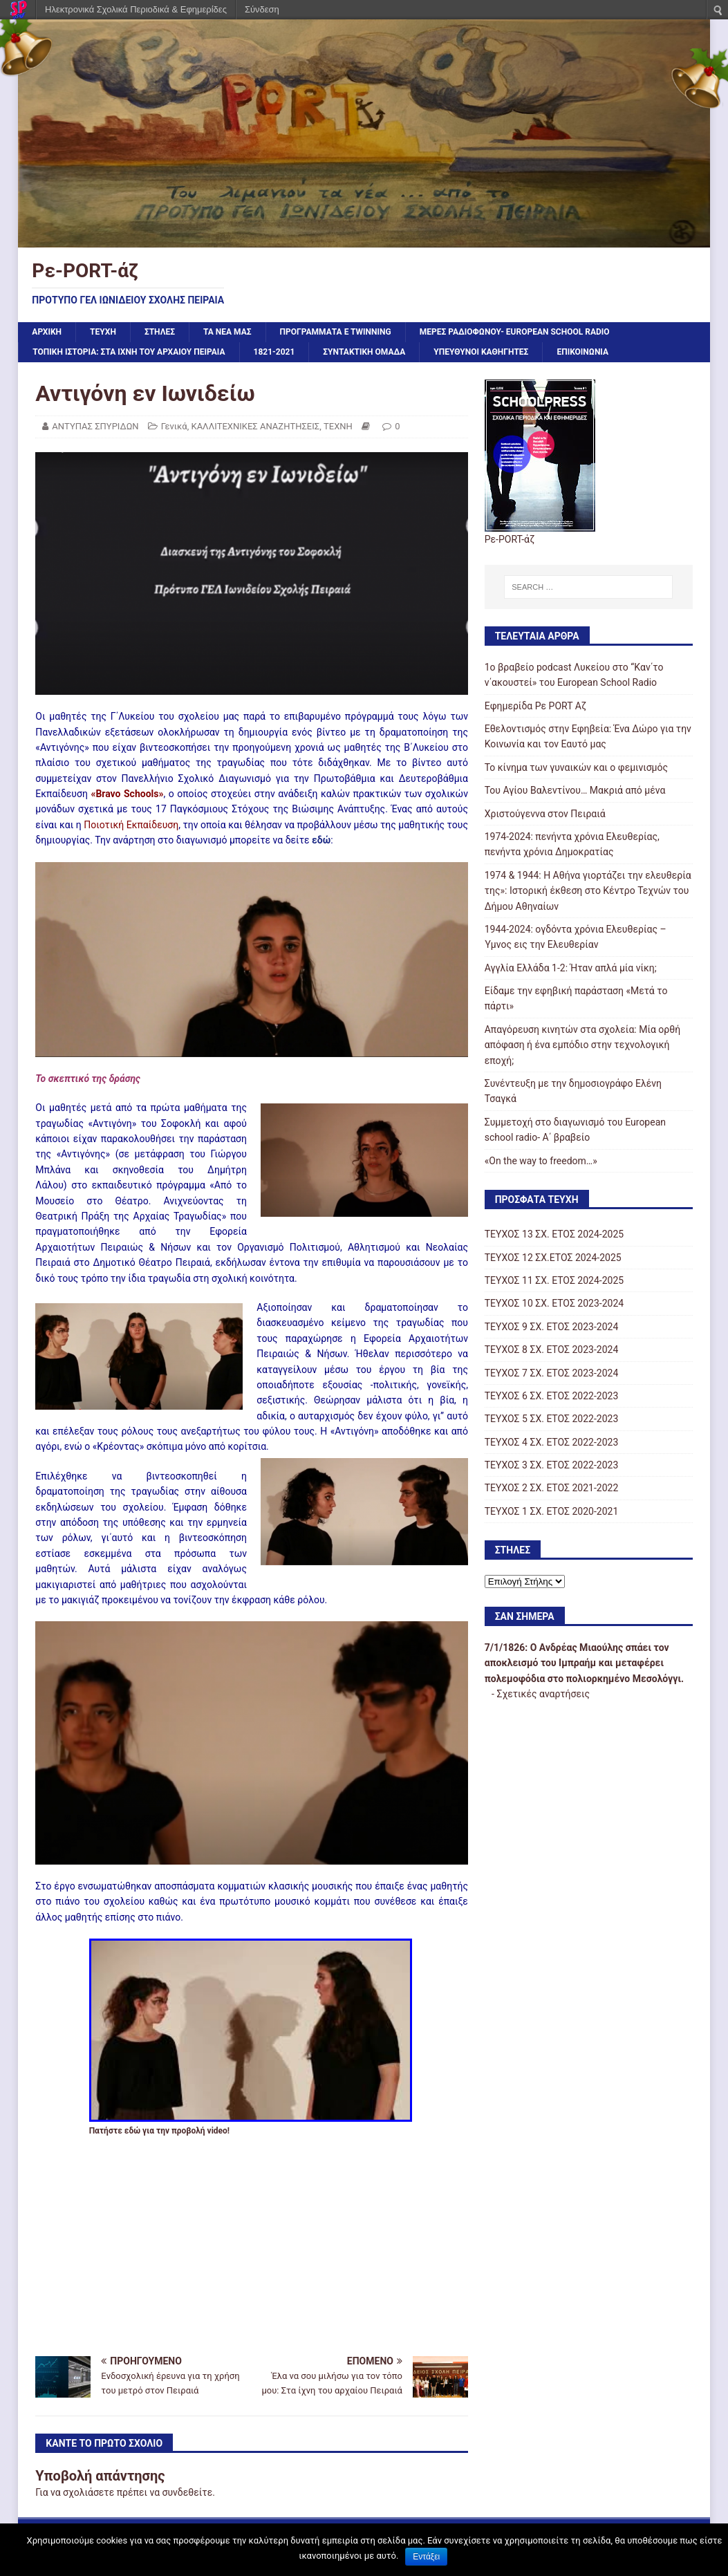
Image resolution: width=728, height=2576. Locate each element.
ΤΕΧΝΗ (338, 426)
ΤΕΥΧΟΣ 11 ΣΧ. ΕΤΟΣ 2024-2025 (554, 1280)
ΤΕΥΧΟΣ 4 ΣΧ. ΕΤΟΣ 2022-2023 (552, 1442)
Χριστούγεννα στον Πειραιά (545, 813)
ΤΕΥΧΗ (103, 332)
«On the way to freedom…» (541, 1160)
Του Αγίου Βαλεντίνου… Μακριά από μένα (575, 790)
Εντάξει (426, 2556)
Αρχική (47, 332)
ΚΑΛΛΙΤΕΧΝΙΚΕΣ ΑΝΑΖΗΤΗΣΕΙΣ (255, 426)
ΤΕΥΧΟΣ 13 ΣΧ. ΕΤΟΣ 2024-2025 (554, 1234)
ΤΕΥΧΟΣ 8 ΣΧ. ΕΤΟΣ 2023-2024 (552, 1349)
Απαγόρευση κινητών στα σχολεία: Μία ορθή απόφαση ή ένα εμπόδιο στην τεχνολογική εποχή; (583, 1045)
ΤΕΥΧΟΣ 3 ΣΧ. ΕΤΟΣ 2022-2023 (552, 1465)
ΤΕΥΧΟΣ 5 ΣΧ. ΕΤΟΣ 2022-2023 (552, 1418)
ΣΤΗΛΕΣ (159, 332)
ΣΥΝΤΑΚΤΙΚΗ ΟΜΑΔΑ (364, 352)
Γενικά (174, 426)
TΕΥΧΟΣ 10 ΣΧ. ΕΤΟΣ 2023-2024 (554, 1303)
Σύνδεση (262, 9)
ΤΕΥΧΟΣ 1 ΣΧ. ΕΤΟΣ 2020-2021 (552, 1511)
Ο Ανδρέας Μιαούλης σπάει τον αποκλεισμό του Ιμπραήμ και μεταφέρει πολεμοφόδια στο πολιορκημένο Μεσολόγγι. (584, 1663)
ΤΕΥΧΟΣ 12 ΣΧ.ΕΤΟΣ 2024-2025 (553, 1257)
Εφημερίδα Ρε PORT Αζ (535, 705)
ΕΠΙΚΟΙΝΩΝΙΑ (582, 352)
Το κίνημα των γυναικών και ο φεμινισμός (576, 767)
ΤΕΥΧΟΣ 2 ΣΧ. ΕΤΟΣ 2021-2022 (552, 1487)
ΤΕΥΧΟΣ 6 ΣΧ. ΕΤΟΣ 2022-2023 (552, 1395)
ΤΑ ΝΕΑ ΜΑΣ (227, 332)
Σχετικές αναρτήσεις (543, 1693)
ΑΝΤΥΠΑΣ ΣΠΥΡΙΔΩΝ (95, 426)
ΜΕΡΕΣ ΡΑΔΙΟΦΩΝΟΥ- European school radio (515, 332)
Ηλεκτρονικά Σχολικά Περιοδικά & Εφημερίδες (136, 9)
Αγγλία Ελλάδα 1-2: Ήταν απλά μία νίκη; (571, 967)
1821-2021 (274, 352)
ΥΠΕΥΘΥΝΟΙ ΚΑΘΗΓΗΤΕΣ (480, 352)
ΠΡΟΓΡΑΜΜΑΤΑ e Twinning (335, 332)
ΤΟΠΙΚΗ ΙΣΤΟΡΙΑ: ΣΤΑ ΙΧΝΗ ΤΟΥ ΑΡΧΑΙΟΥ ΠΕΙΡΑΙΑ (128, 352)
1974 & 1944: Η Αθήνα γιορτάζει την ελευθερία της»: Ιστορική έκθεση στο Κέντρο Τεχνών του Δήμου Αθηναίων (588, 891)
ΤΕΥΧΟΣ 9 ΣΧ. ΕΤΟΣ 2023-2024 (552, 1326)
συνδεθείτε (187, 2492)
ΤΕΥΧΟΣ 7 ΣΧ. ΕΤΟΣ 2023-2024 (552, 1373)
